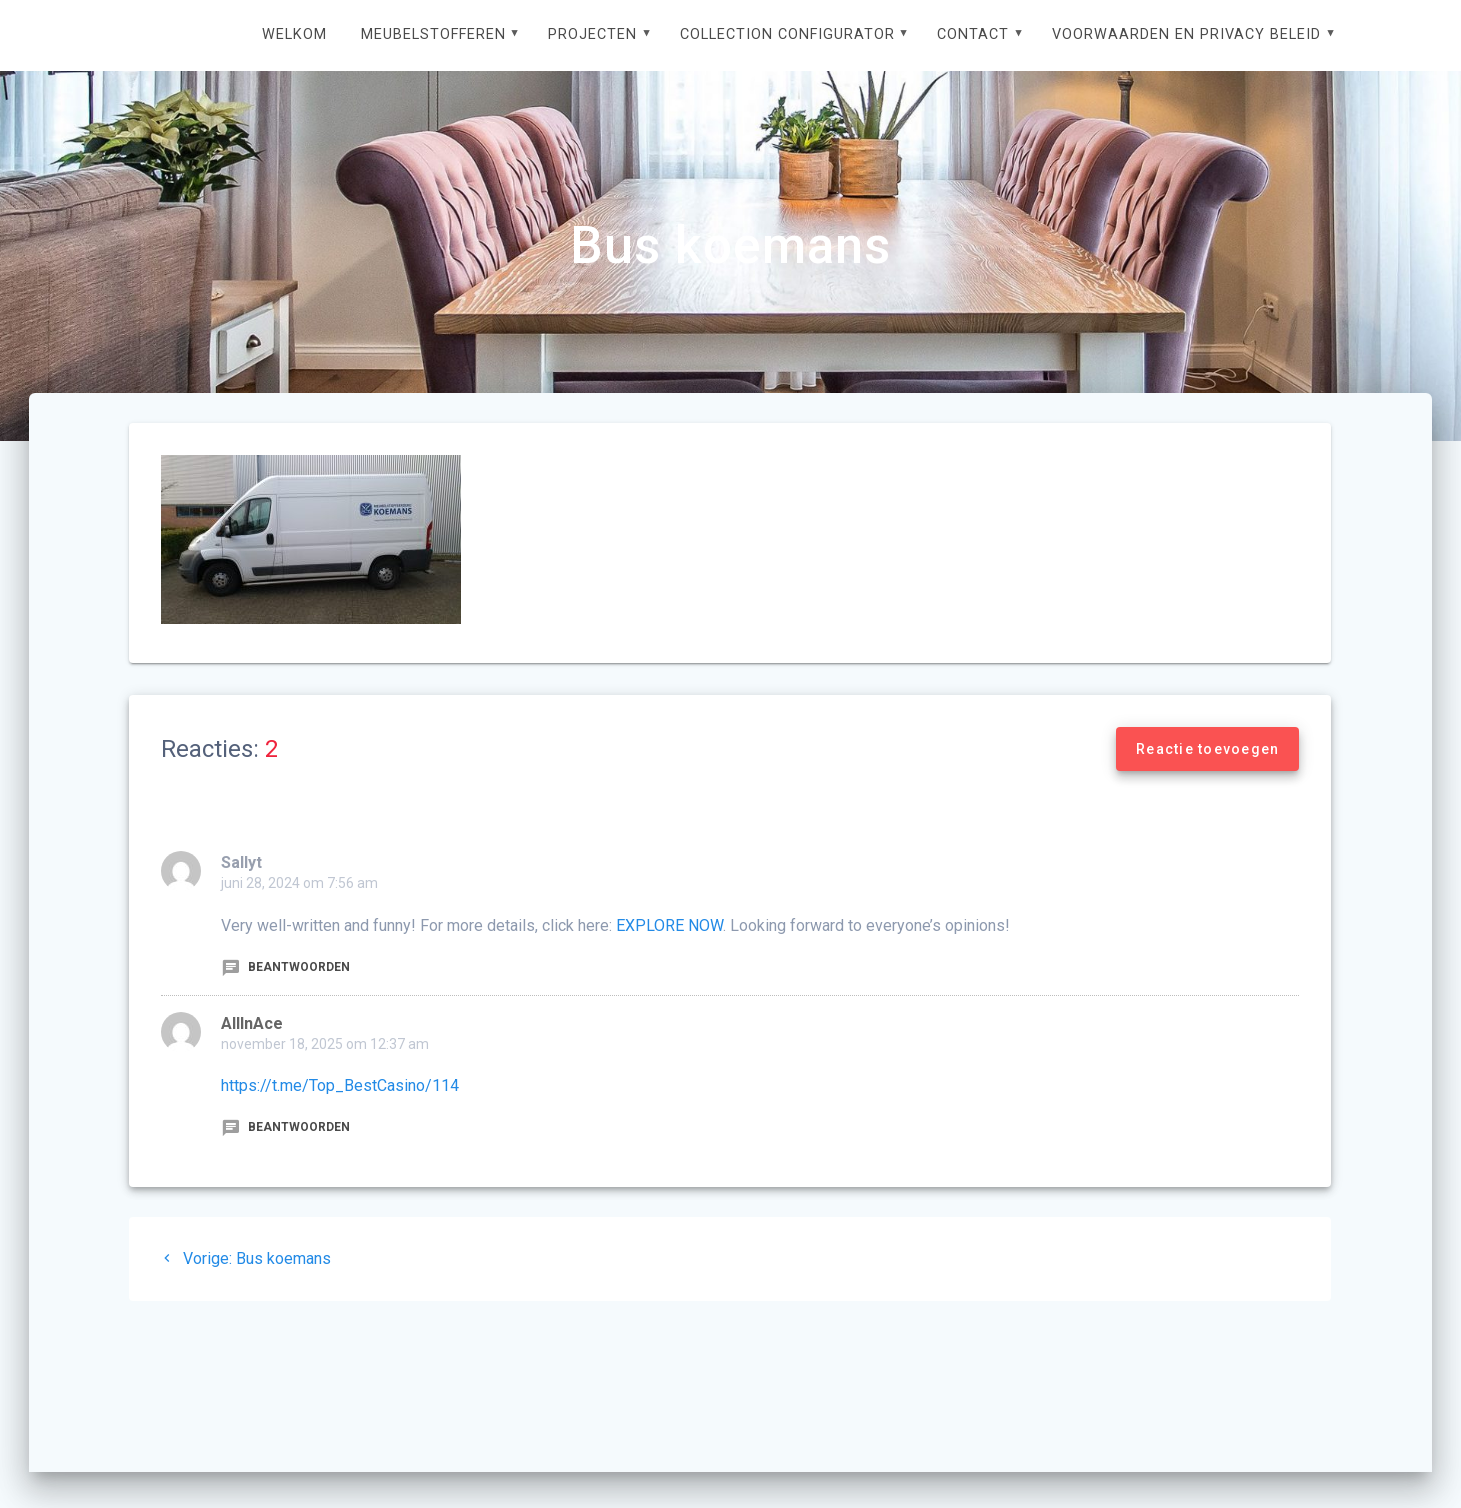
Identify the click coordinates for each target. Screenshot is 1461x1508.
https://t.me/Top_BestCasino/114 (340, 1085)
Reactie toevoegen (1207, 749)
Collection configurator (787, 34)
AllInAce (252, 1023)
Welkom (294, 34)
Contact (973, 34)
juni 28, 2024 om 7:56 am (299, 883)
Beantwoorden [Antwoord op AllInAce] (285, 1127)
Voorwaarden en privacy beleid (1186, 34)
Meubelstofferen (433, 34)
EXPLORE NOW (669, 925)
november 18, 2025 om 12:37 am (325, 1044)
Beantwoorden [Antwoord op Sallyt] (285, 967)
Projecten (592, 34)
